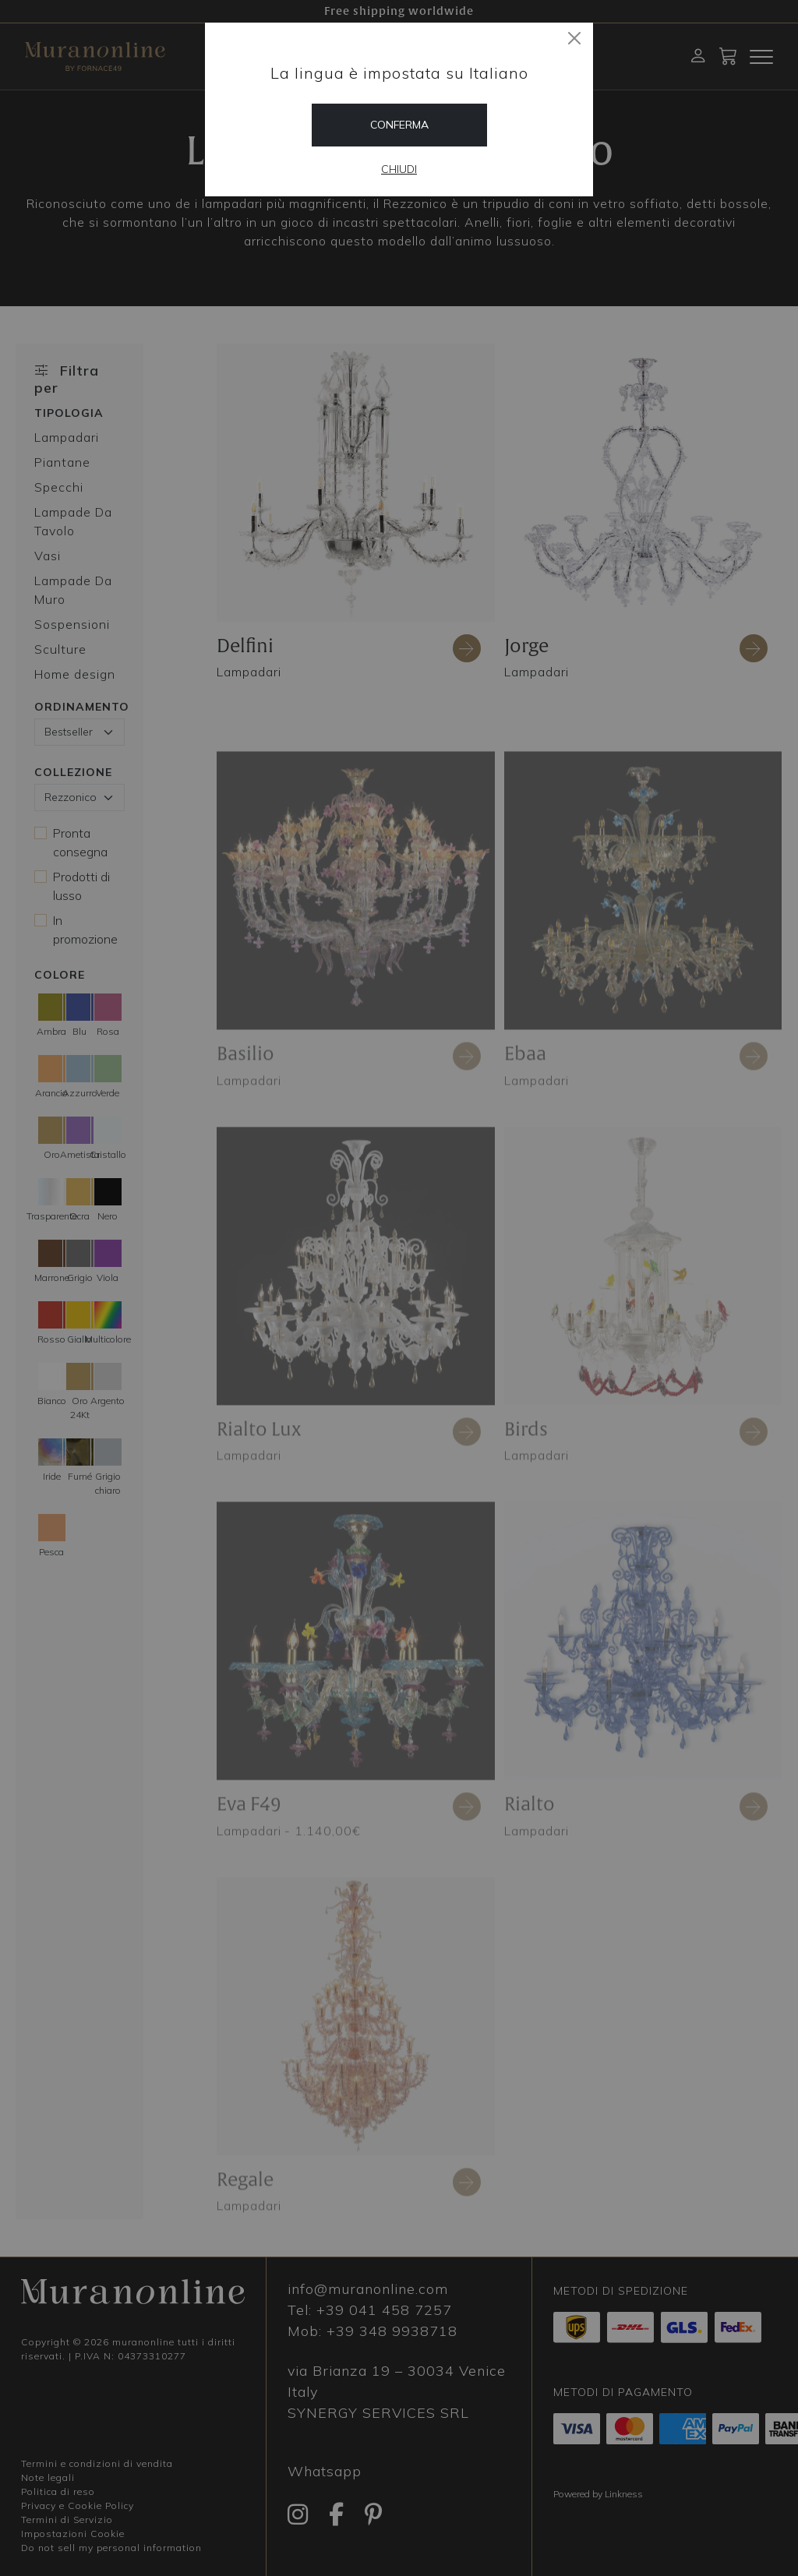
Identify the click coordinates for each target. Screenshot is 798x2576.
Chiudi (399, 169)
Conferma (399, 125)
